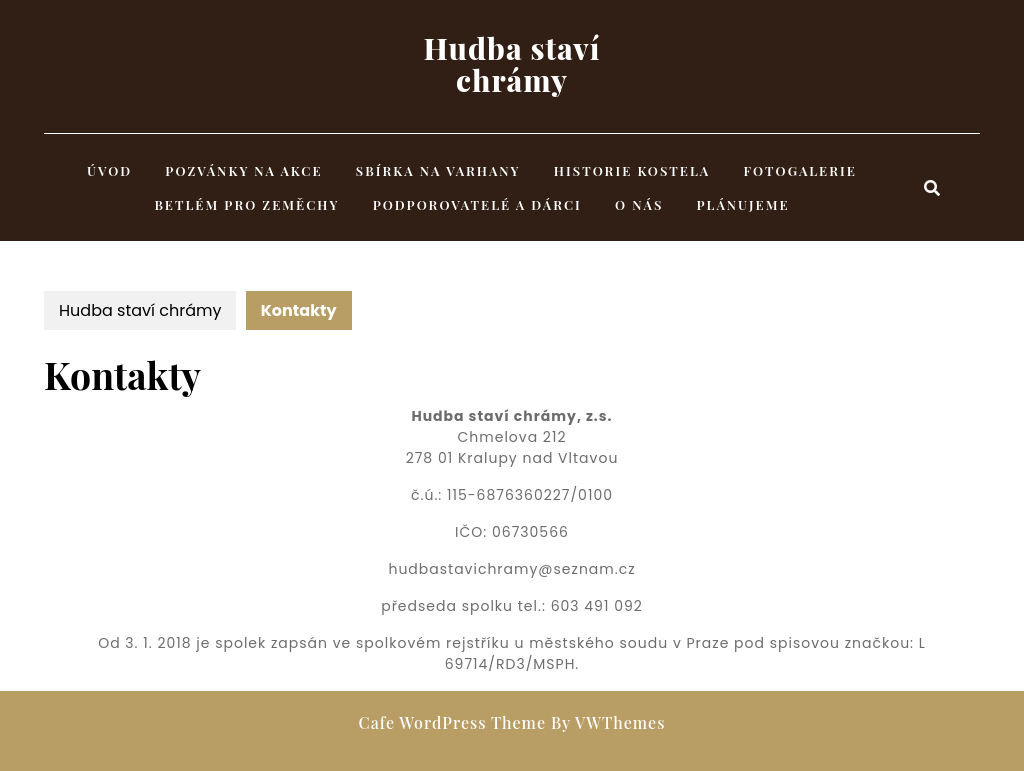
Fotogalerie (800, 170)
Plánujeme (743, 204)
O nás (639, 204)
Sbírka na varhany (438, 170)
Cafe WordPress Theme (452, 722)
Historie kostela (632, 170)
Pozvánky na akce (243, 170)
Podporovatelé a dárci (477, 204)
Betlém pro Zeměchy (246, 204)
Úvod (109, 170)
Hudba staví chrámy (512, 64)
